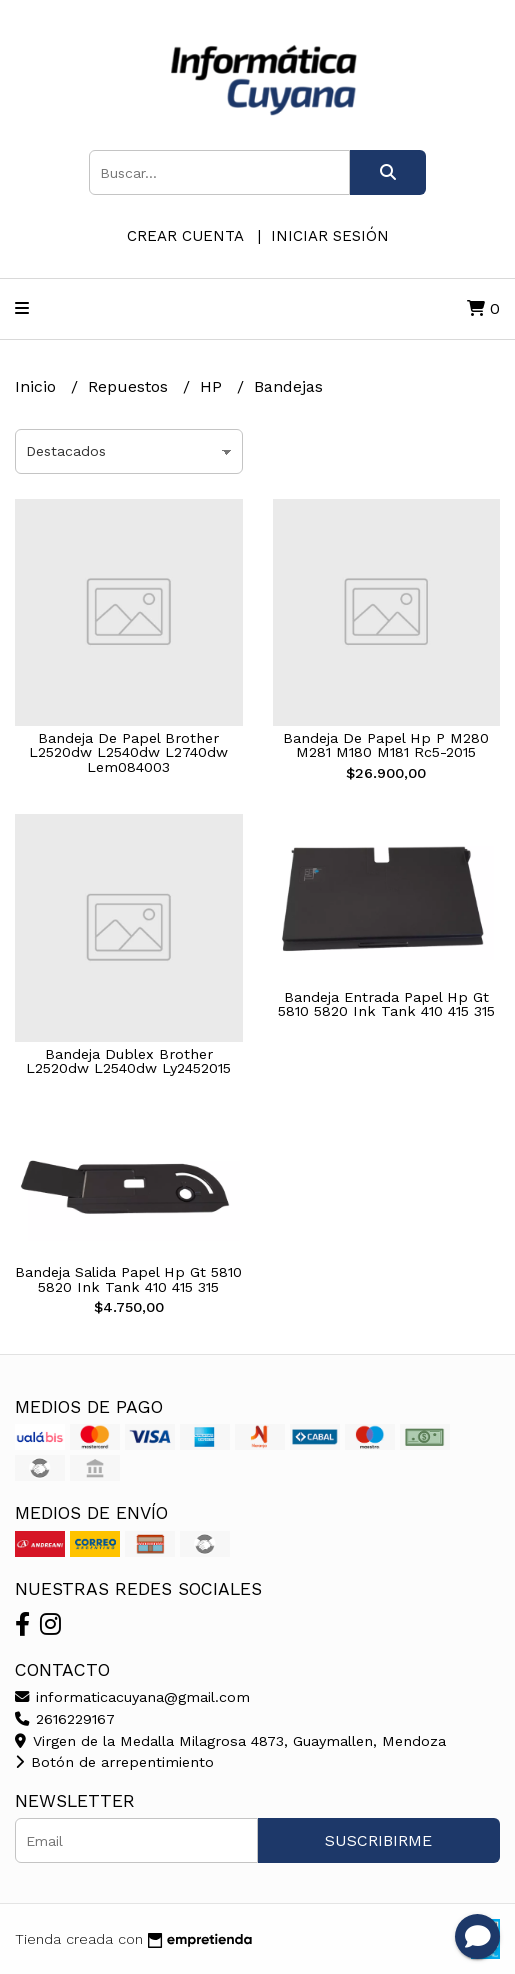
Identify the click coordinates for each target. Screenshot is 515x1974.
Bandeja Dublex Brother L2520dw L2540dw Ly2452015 (128, 1061)
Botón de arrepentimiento (114, 1762)
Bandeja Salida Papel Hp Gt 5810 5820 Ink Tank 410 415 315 (128, 1279)
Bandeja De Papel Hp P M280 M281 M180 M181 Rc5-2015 (386, 745)
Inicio (38, 386)
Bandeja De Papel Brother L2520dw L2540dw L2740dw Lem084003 (128, 752)
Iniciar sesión (330, 236)
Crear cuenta (185, 236)
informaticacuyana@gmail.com (132, 1697)
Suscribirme (378, 1840)
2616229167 (65, 1719)
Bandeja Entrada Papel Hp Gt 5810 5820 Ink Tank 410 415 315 (386, 1004)
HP (213, 386)
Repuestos (130, 386)
